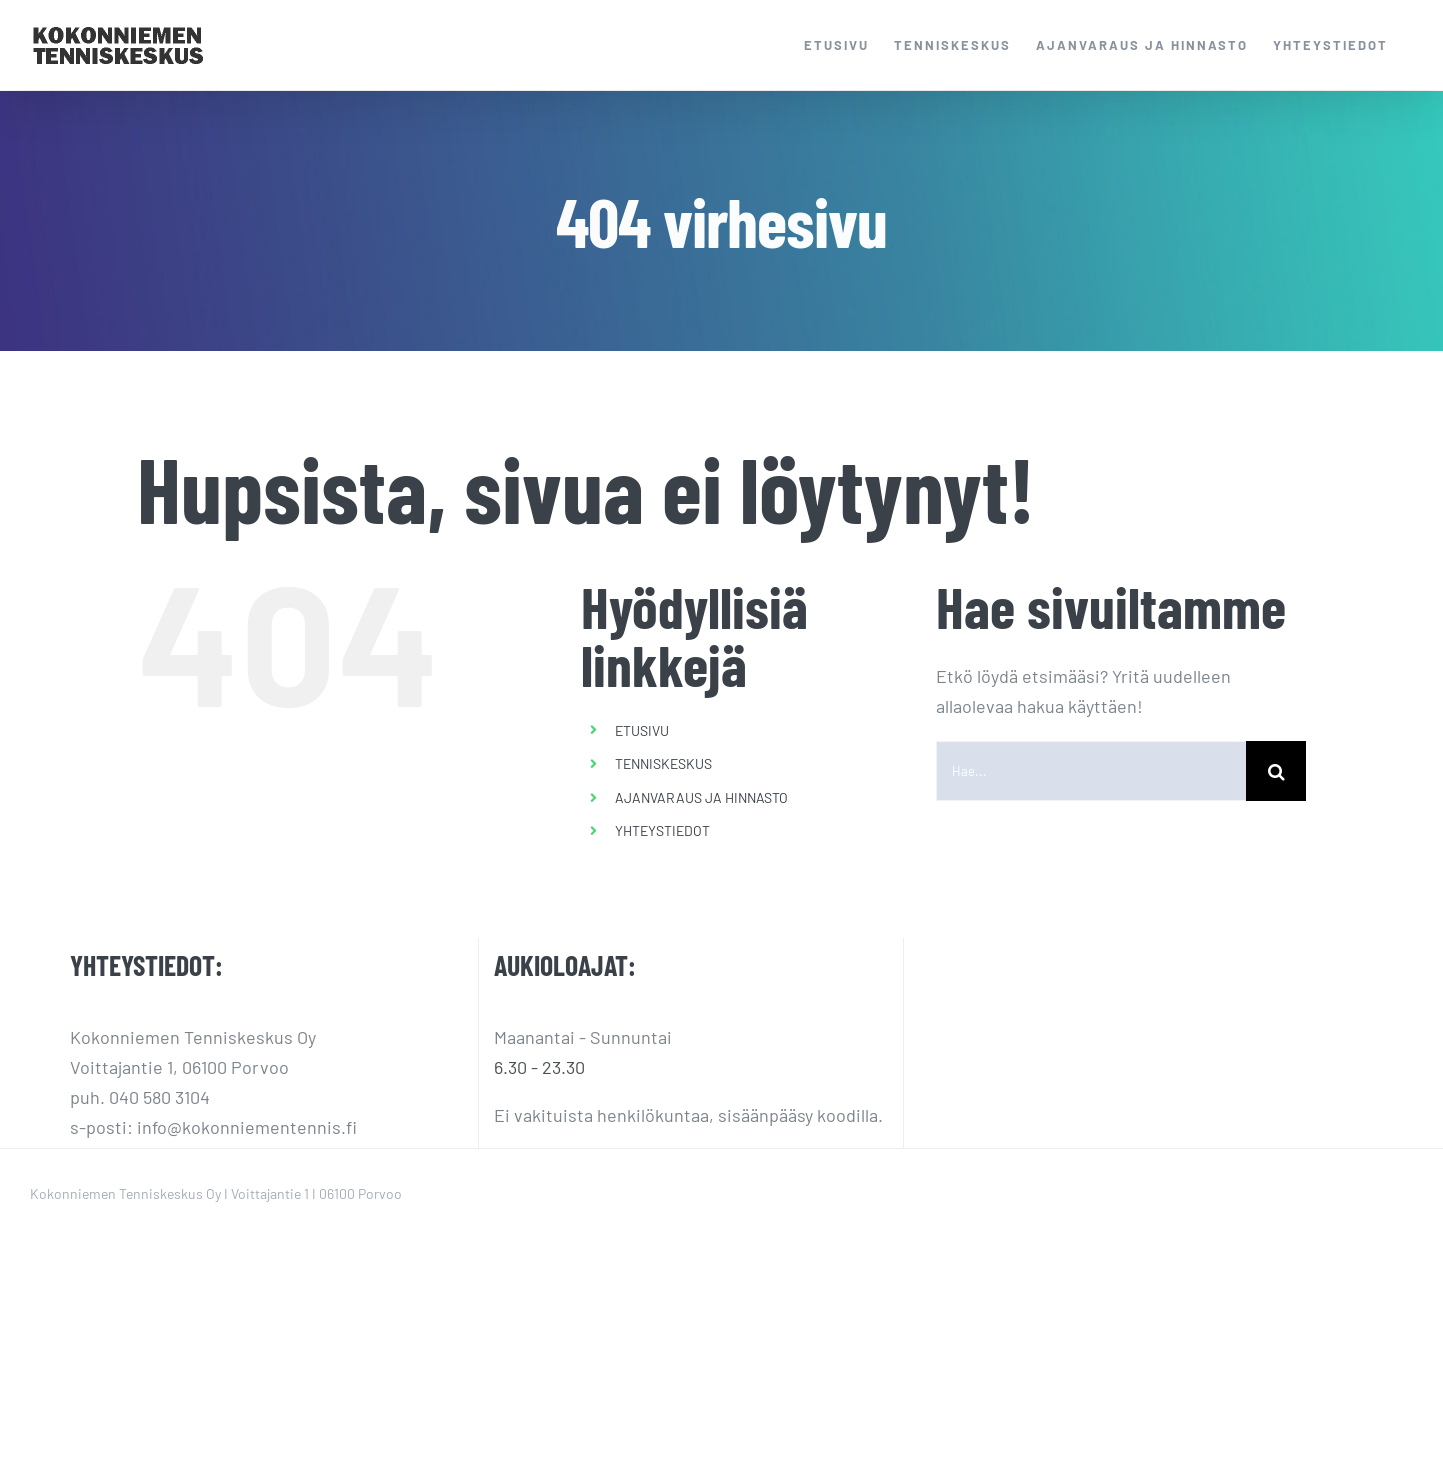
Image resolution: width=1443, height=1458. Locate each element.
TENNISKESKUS (663, 763)
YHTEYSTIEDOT (662, 830)
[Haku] (1276, 771)
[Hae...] (1091, 771)
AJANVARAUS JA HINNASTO (701, 797)
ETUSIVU (642, 730)
